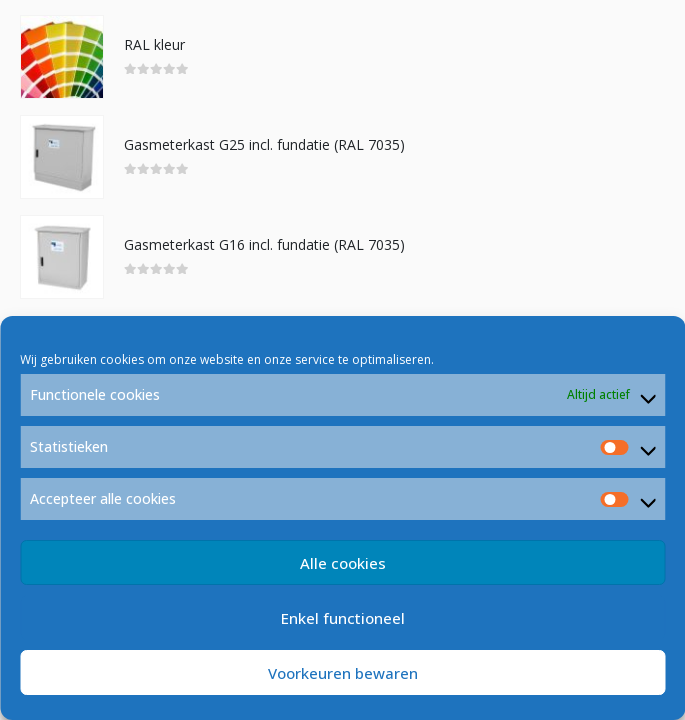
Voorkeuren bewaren (343, 673)
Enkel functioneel (343, 618)
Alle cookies (343, 563)
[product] (62, 57)
